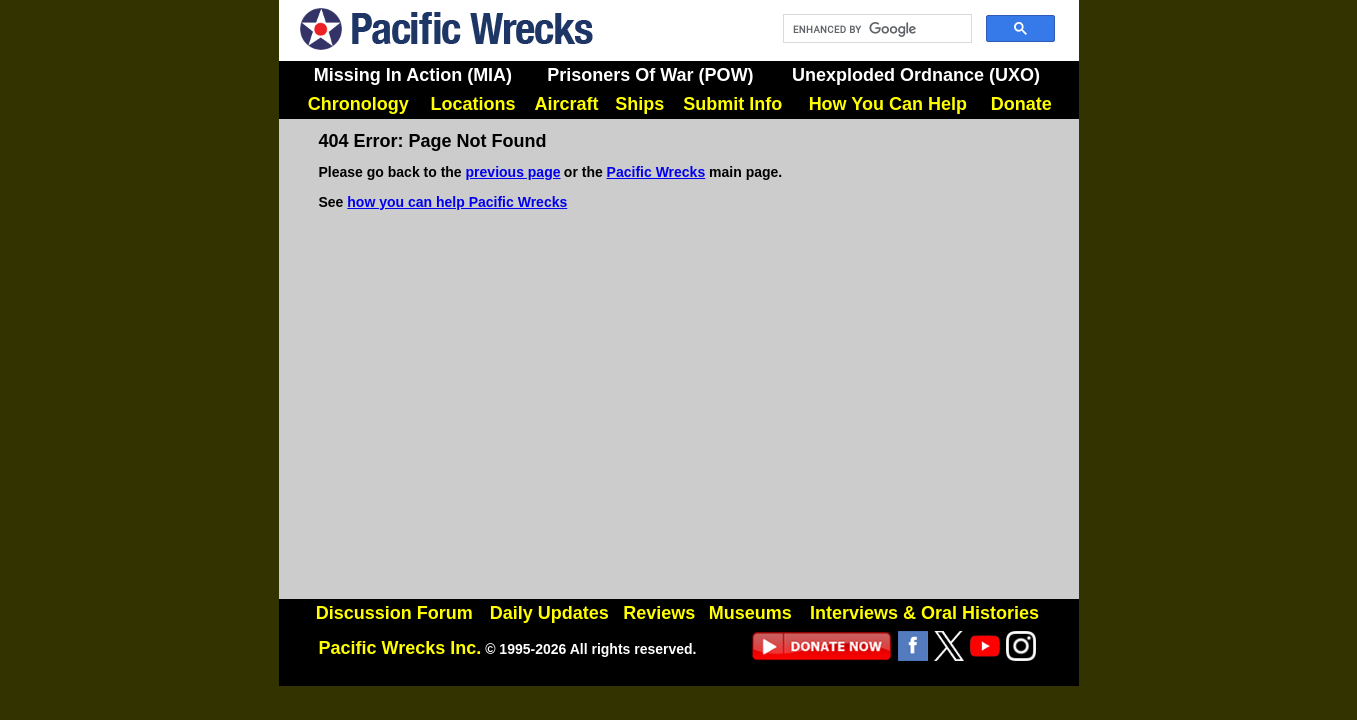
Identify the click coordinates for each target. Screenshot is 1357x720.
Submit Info (732, 104)
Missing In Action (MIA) (413, 75)
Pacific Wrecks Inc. (400, 648)
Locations (472, 104)
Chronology (358, 104)
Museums (750, 613)
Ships (639, 104)
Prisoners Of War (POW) (650, 75)
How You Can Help (888, 104)
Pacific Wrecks (656, 172)
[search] (875, 29)
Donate (1021, 104)
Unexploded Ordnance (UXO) (916, 75)
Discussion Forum (394, 613)
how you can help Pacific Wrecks (457, 202)
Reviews (659, 613)
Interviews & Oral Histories (924, 613)
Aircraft (567, 104)
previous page (513, 172)
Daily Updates (549, 613)
